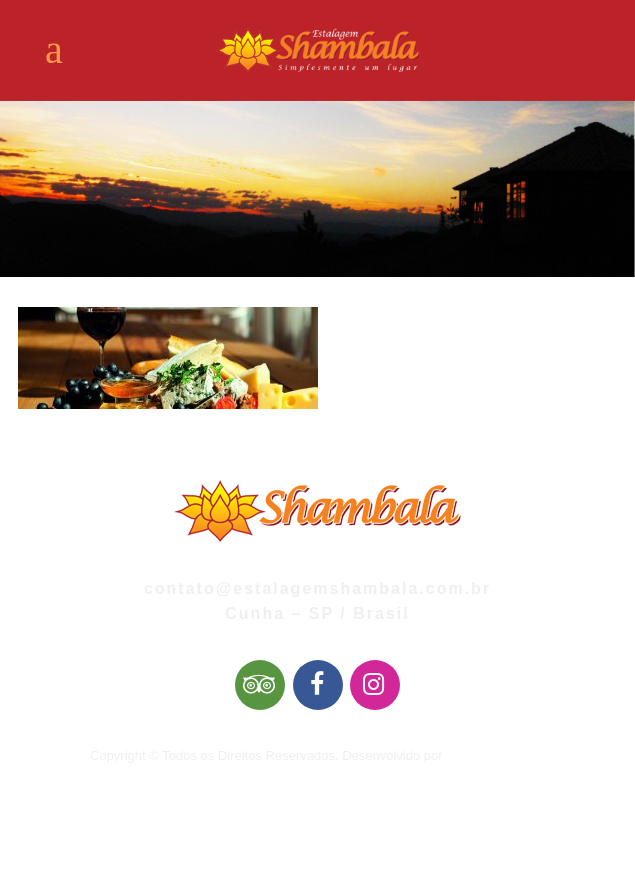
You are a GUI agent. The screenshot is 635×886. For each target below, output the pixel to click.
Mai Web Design (493, 755)
